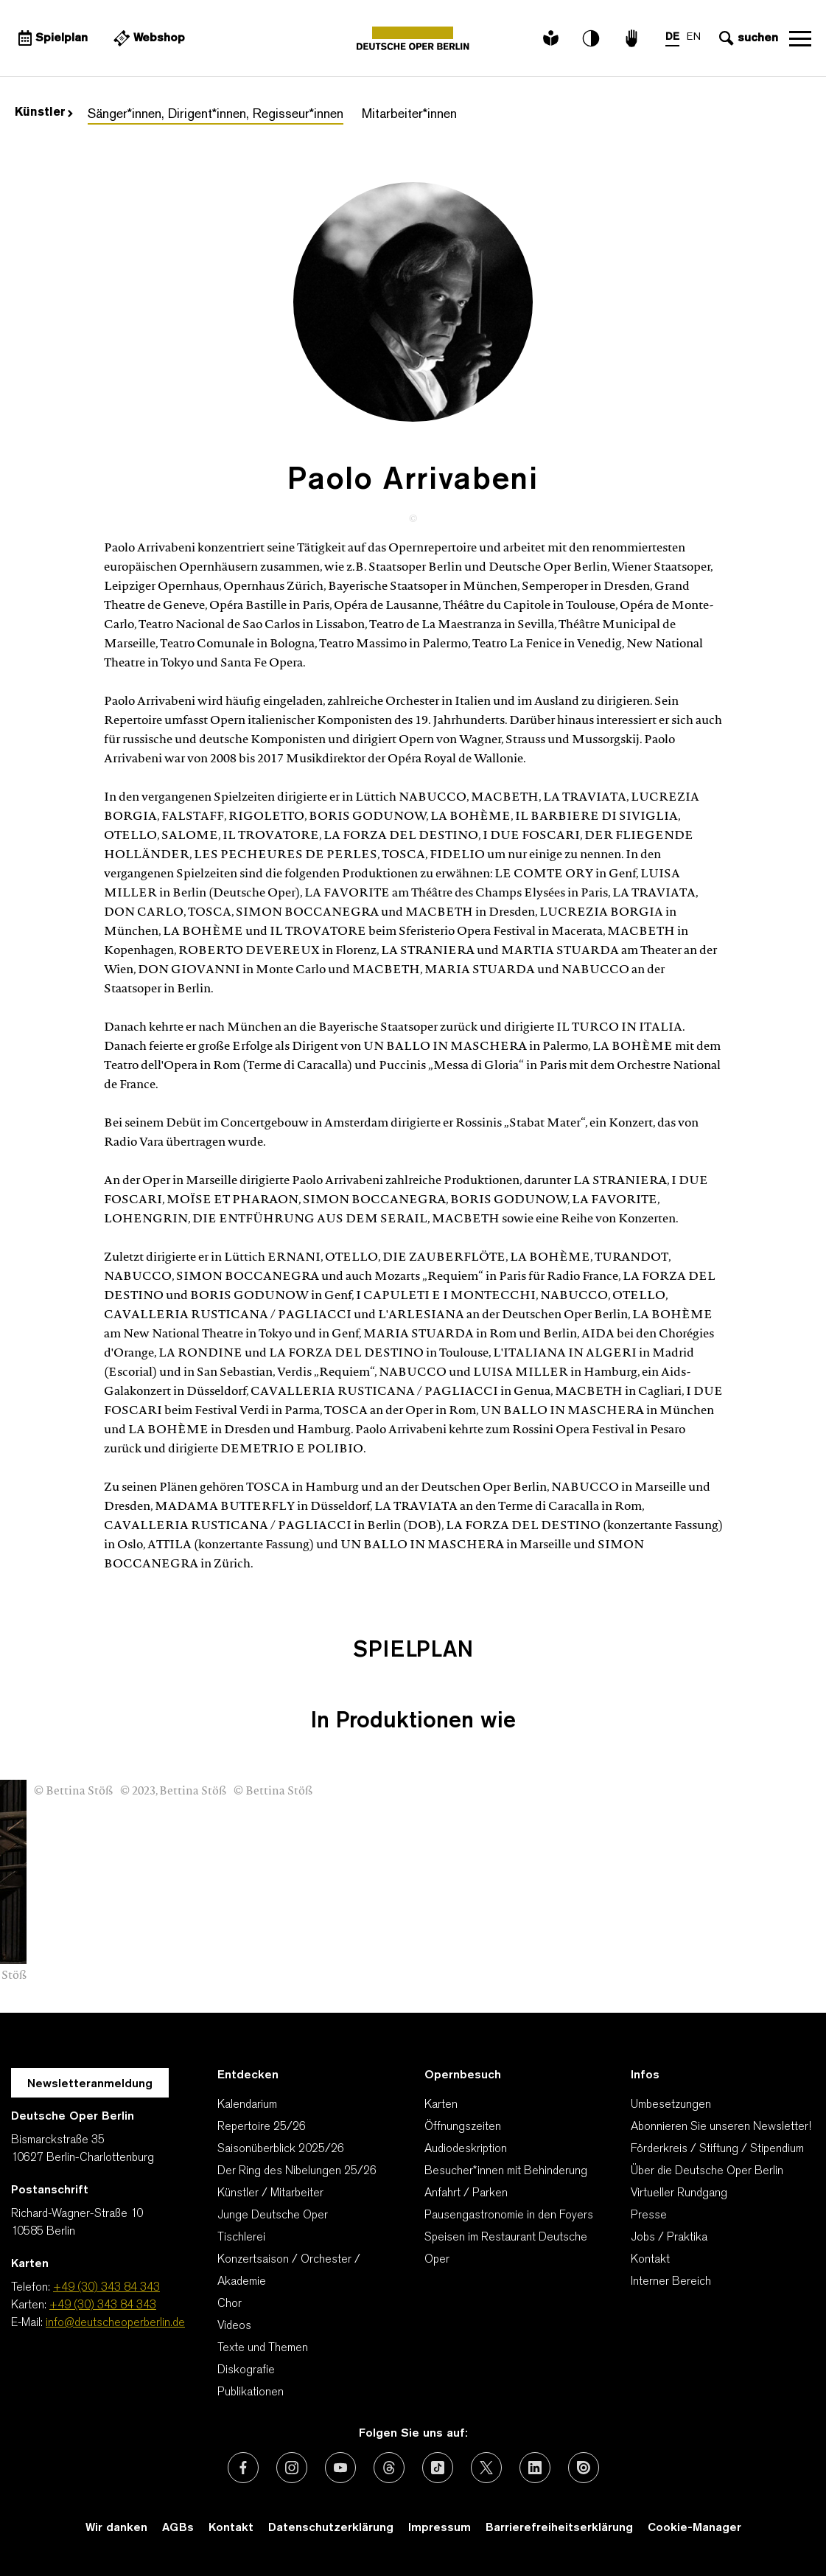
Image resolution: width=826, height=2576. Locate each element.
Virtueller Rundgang (679, 2193)
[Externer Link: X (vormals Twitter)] (486, 2467)
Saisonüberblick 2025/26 (280, 2149)
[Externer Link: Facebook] (243, 2467)
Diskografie (246, 2370)
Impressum (439, 2528)
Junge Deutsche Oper (272, 2215)
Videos (234, 2326)
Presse (649, 2215)
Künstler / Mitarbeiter (270, 2193)
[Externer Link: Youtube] (340, 2467)
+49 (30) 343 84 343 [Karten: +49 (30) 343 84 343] (102, 2305)
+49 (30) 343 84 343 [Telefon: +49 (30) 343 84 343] (106, 2288)
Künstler (44, 113)
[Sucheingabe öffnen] (746, 38)
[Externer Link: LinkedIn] (535, 2467)
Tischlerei (241, 2237)
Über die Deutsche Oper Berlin (707, 2171)
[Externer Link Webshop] (147, 38)
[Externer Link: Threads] (389, 2467)
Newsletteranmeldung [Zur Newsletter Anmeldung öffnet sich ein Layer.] (90, 2084)
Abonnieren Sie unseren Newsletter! (721, 2127)
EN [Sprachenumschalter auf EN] (694, 37)
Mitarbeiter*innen (409, 115)
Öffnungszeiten (462, 2127)
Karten (441, 2105)
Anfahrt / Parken (466, 2193)
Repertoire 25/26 (261, 2127)
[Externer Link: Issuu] (583, 2467)
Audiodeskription (465, 2149)
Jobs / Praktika (669, 2237)
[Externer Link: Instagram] (292, 2467)
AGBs (178, 2528)
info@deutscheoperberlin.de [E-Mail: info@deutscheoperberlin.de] (115, 2323)
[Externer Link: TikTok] (437, 2467)
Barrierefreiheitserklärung (559, 2528)
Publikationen (250, 2392)
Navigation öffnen (800, 38)
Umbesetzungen (671, 2105)
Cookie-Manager (694, 2528)
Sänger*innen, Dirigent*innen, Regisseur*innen (215, 115)
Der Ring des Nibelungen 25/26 (297, 2171)
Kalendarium (247, 2105)
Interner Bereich (671, 2282)
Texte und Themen (262, 2348)
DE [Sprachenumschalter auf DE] (672, 37)
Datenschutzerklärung (330, 2528)
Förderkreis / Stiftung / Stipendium (717, 2149)
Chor (229, 2304)
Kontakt (650, 2260)
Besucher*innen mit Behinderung (505, 2171)
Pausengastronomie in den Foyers (508, 2215)
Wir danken (116, 2528)
